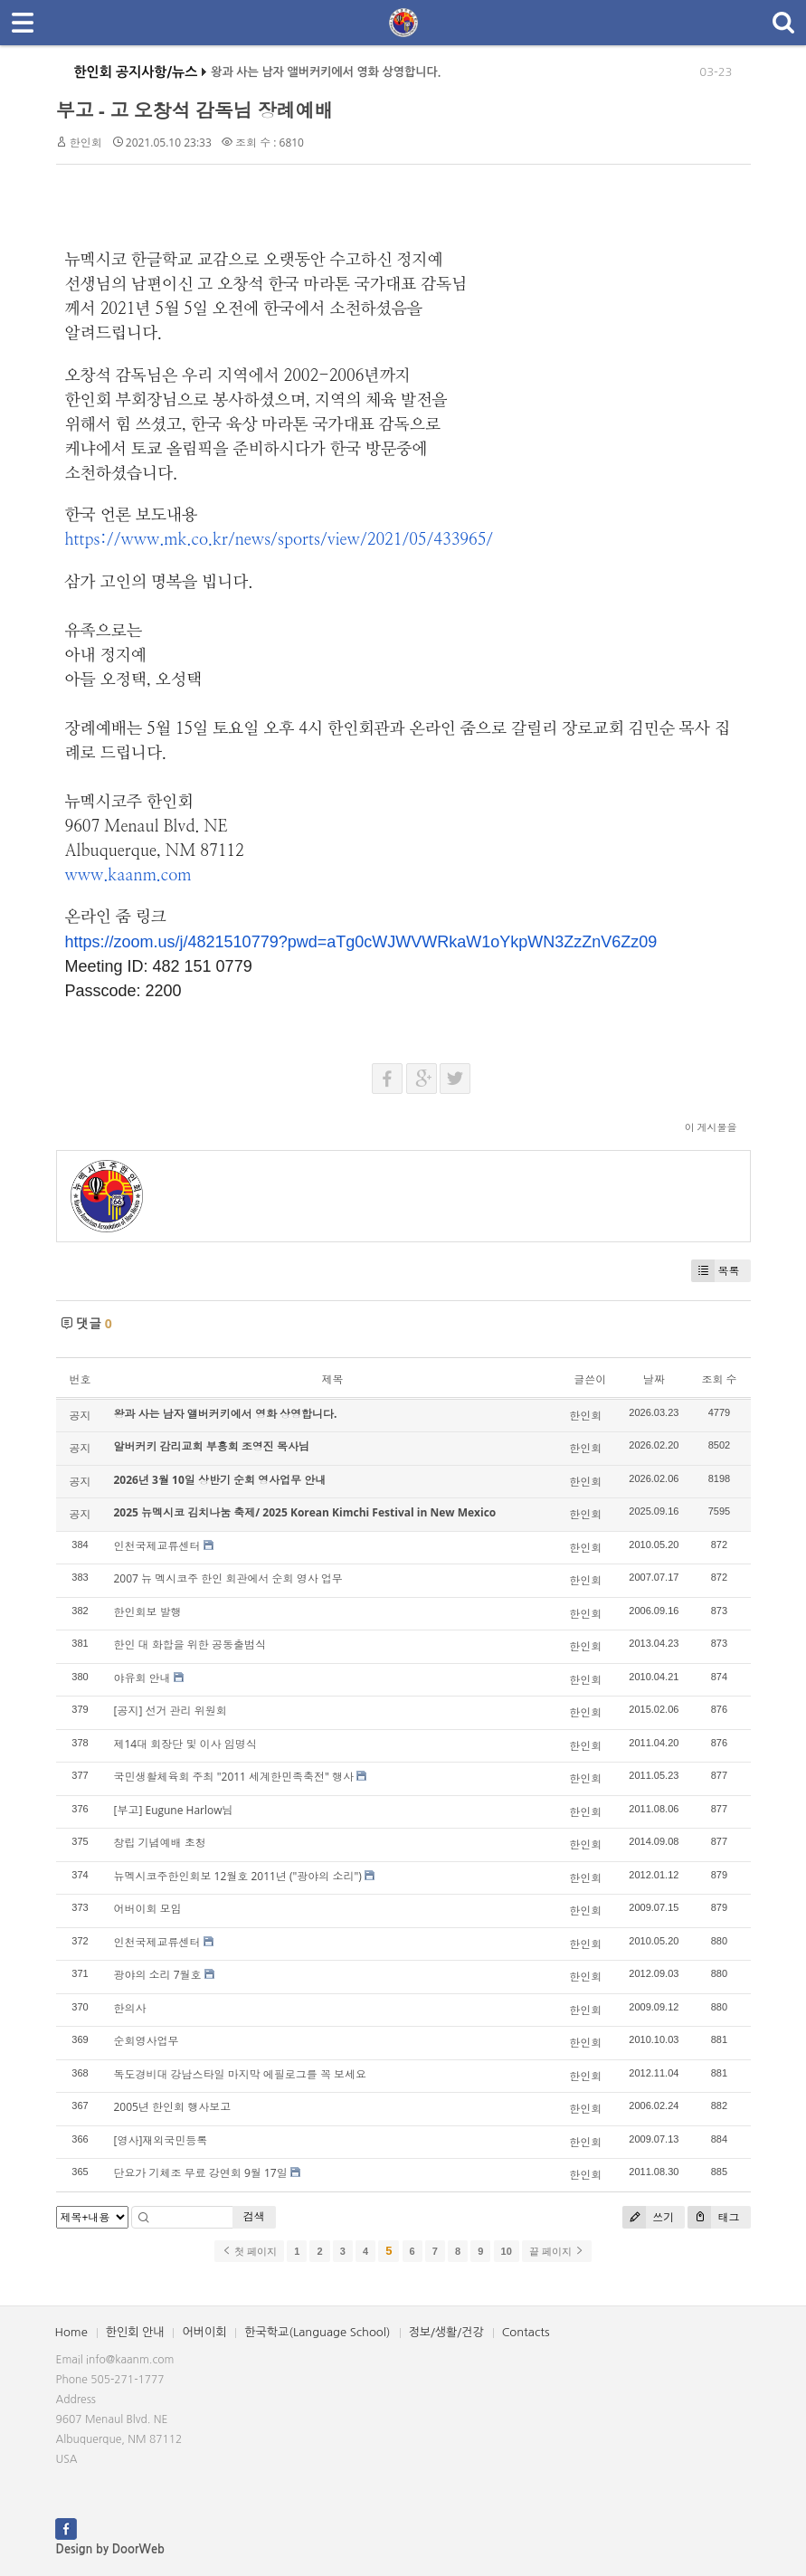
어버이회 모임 (148, 1908)
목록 (715, 1270)
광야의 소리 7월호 (158, 1974)
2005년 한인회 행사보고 (173, 2107)
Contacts (526, 2332)
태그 (713, 2217)
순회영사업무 (146, 2040)
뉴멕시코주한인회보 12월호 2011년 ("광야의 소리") (238, 1876)
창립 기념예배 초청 (160, 1842)
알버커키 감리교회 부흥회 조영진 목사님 (211, 1446)
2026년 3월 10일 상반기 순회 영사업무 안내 (220, 1480)
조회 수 (718, 1379)
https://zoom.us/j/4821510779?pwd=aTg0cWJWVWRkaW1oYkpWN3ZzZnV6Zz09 (361, 942)
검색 (254, 2216)
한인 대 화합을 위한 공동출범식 (190, 1644)
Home (71, 2332)
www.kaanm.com (128, 876)
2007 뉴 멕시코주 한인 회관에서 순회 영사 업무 (228, 1578)
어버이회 (204, 2332)
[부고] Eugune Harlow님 (173, 1810)
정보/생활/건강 (446, 2332)
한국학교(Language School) (317, 2332)
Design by (110, 2549)
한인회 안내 (135, 2332)
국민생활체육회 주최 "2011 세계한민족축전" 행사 (234, 1776)
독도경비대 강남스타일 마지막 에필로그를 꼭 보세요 (240, 2074)
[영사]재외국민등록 (161, 2140)
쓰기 (648, 2217)
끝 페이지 (556, 2251)
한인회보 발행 (148, 1612)
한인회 (86, 142)
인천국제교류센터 (157, 1546)
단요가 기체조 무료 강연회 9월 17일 (201, 2173)
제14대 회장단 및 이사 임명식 (185, 1744)
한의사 (130, 2008)
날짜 (654, 1379)
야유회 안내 (142, 1678)
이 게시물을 (711, 1127)
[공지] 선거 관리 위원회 (170, 1710)
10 (506, 2251)
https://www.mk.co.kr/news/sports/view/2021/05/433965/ (279, 540)
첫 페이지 (249, 2251)
